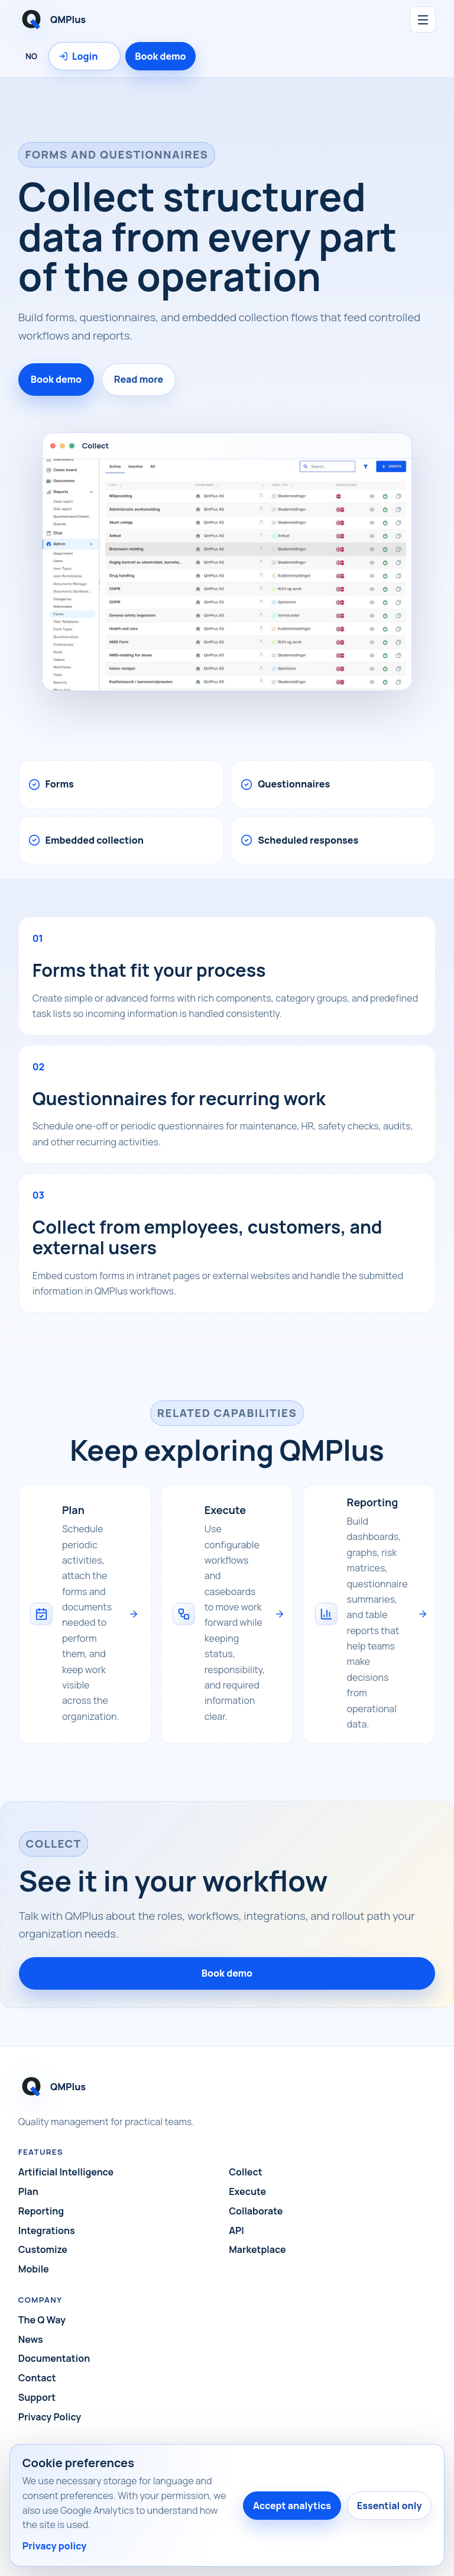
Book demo (160, 56)
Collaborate (256, 2210)
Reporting (41, 2210)
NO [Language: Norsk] (31, 56)
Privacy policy (54, 2545)
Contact (37, 2377)
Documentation (54, 2358)
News (30, 2339)
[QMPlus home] (130, 20)
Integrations (46, 2230)
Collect (245, 2171)
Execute (247, 2191)
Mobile (33, 2268)
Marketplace (257, 2249)
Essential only (389, 2505)
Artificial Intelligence (66, 2171)
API (236, 2230)
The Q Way (42, 2319)
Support (37, 2397)
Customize (42, 2249)
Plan (28, 2191)
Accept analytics (292, 2505)
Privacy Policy (50, 2416)
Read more (139, 379)
